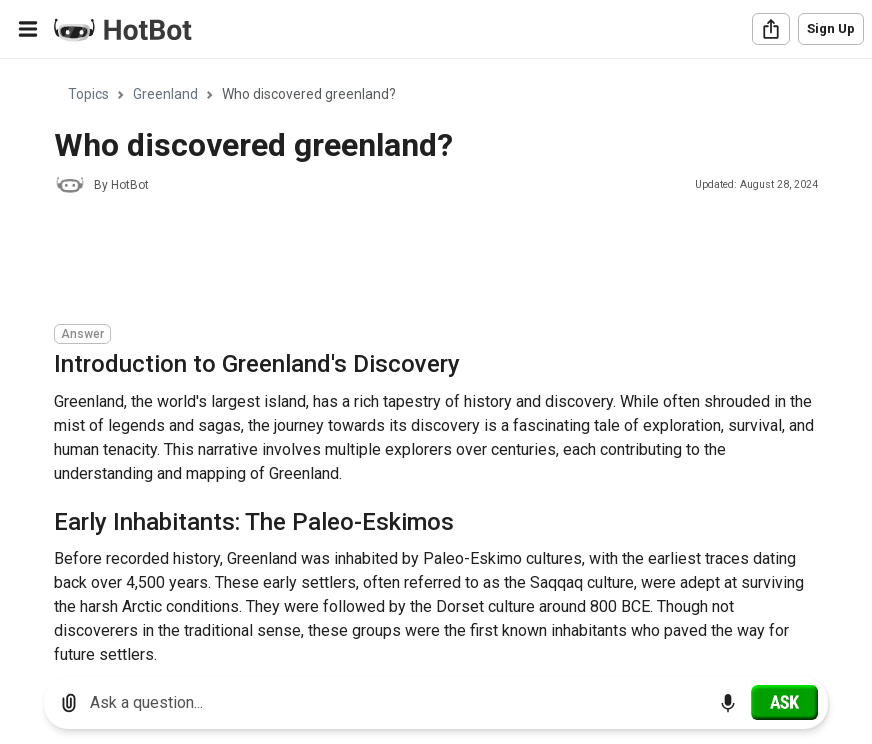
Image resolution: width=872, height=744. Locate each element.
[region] (436, 360)
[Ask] (784, 702)
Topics (88, 94)
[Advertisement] (418, 262)
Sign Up (831, 28)
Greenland (165, 94)
